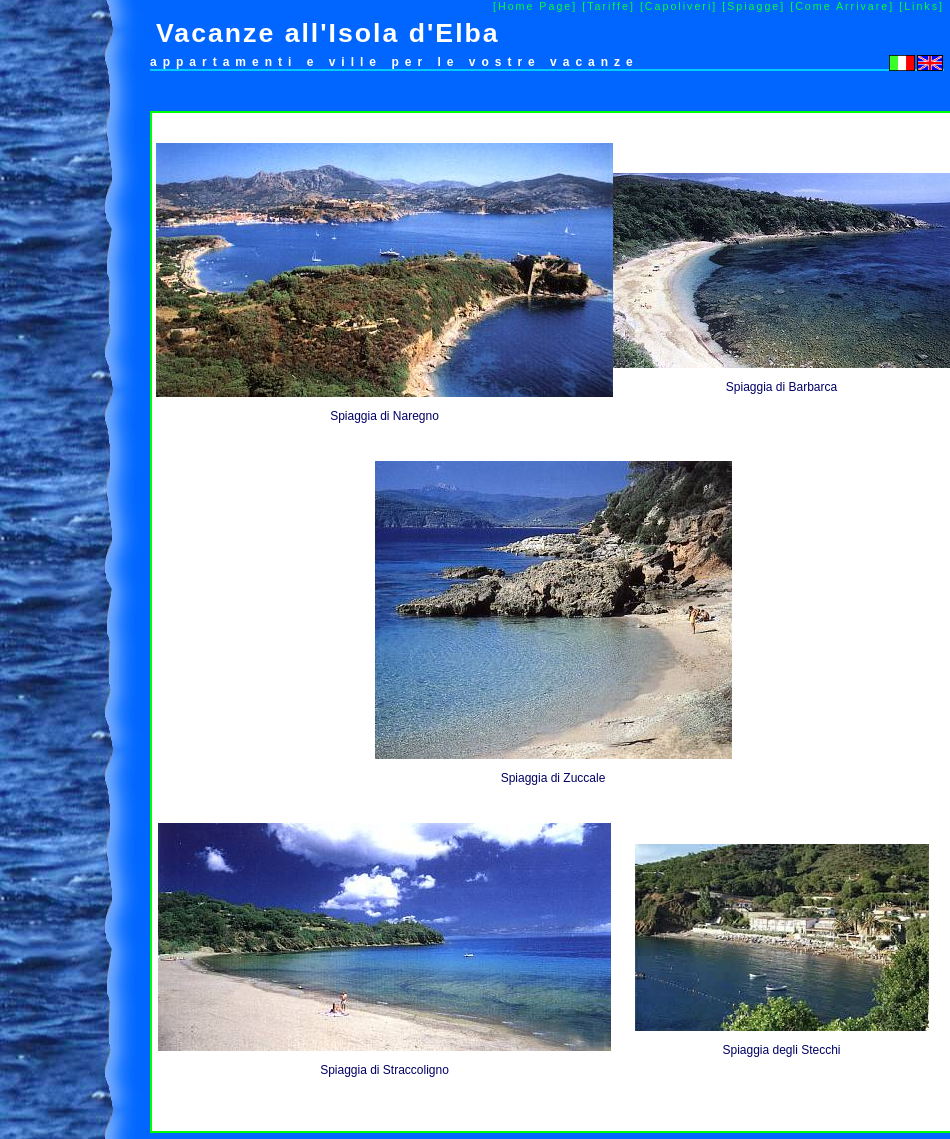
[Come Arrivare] (842, 6)
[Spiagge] (753, 6)
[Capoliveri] (678, 6)
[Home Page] (535, 6)
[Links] (921, 6)
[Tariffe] (608, 6)
